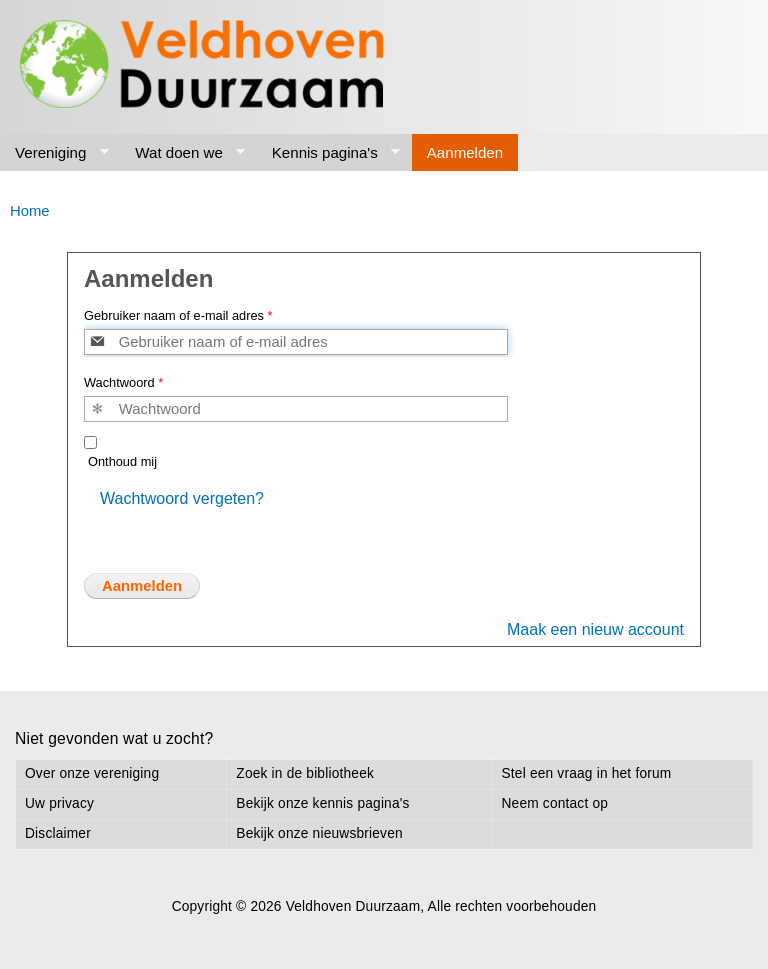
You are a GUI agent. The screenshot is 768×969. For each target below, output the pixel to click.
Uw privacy (59, 803)
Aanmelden (465, 152)
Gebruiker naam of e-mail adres (178, 315)
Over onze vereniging (92, 773)
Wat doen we (182, 153)
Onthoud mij (122, 461)
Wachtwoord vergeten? (182, 498)
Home (30, 211)
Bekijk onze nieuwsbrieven (319, 833)
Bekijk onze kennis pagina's (322, 803)
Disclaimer (58, 833)
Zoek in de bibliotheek (305, 773)
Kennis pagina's (329, 153)
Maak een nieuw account (595, 629)
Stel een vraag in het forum (586, 773)
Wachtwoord (123, 382)
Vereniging (54, 153)
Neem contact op (554, 803)
